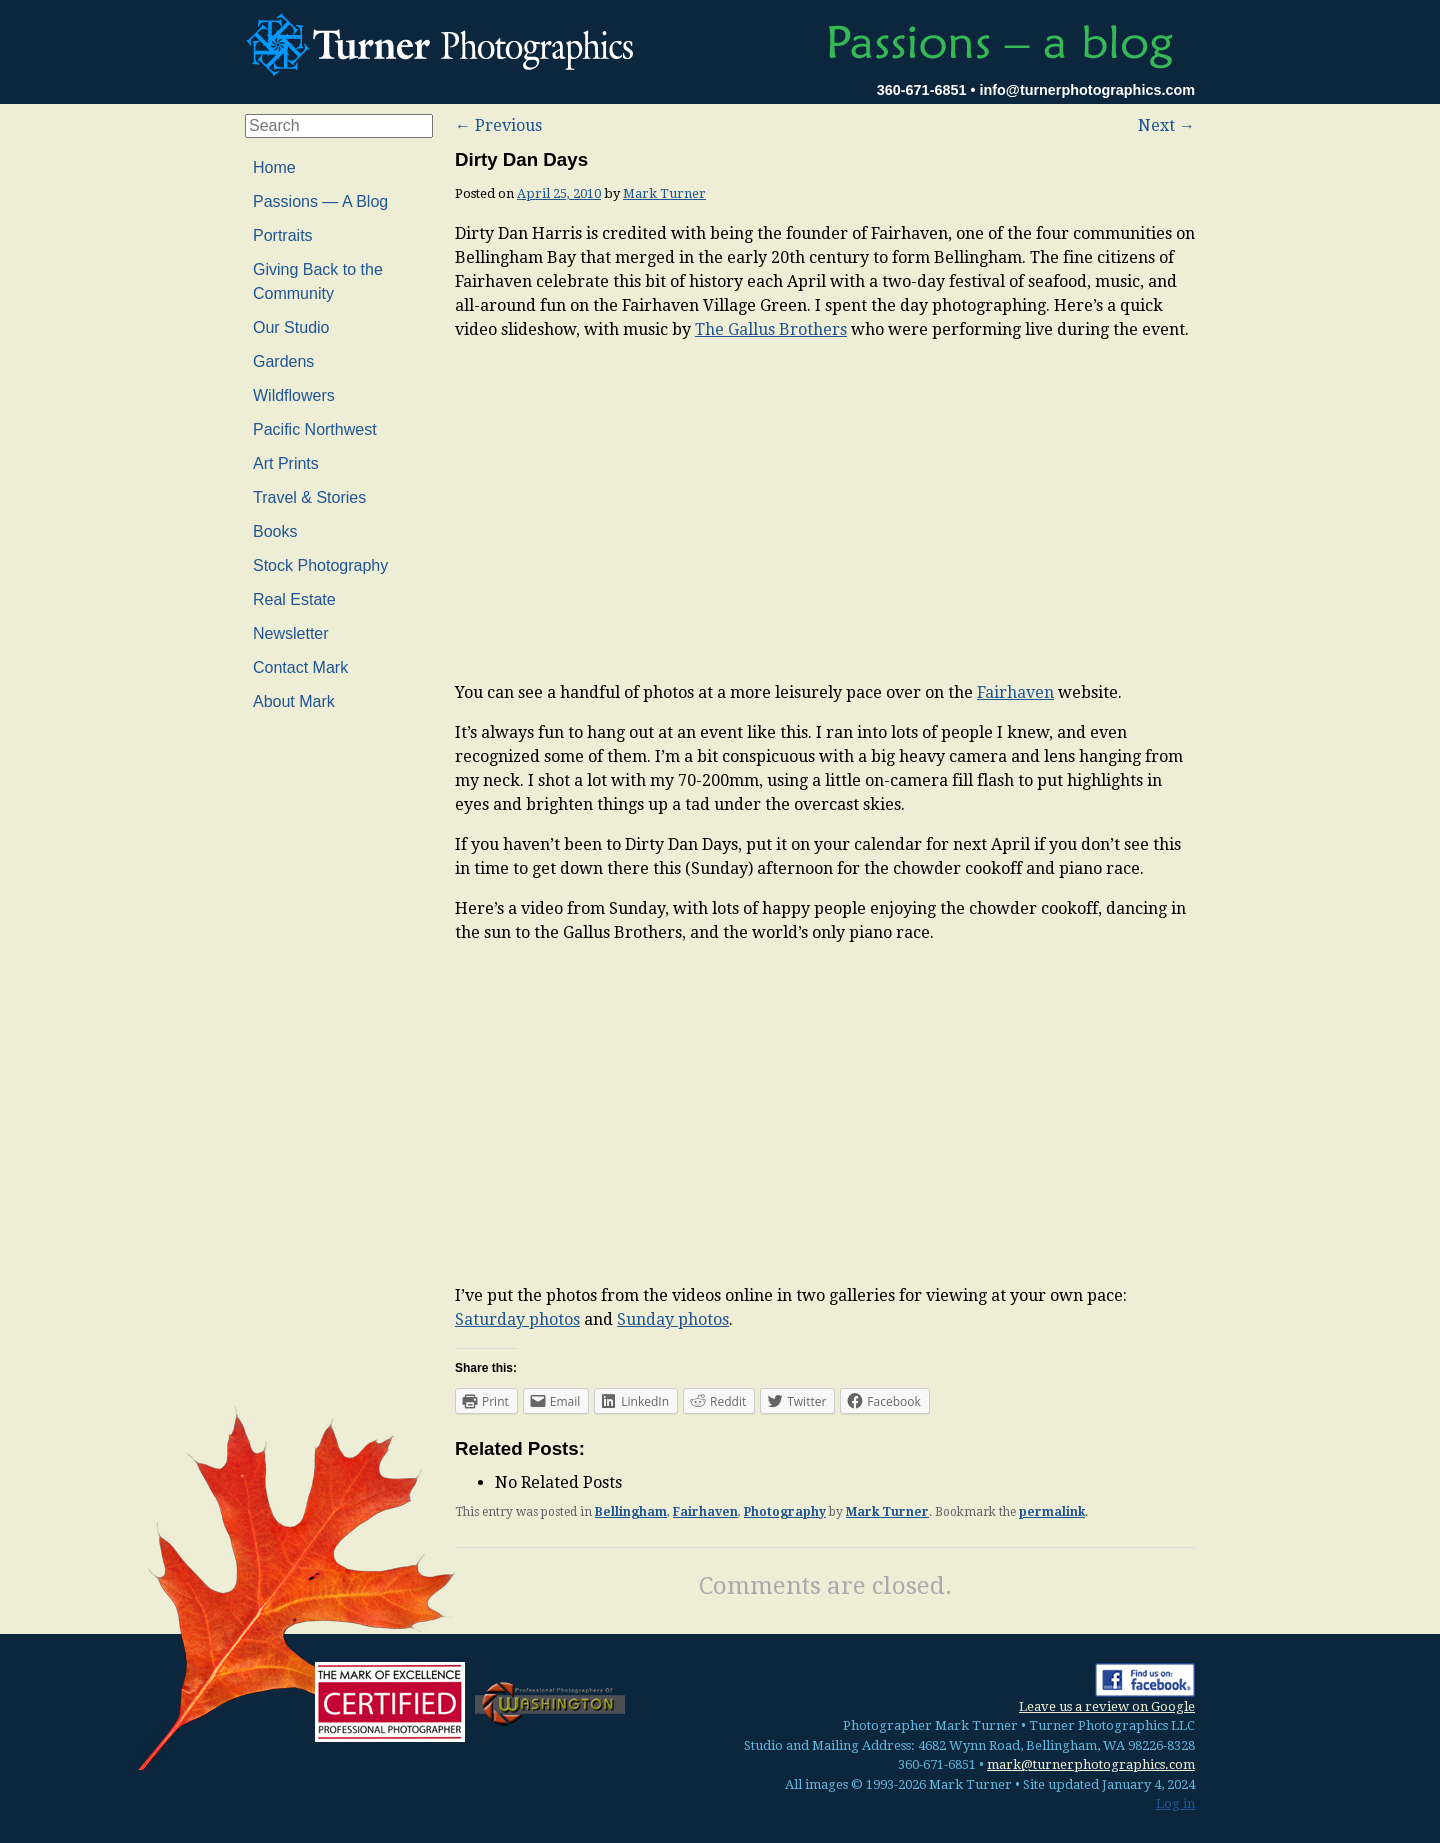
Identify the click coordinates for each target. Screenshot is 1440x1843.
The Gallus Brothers (771, 329)
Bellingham (631, 1512)
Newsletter (291, 633)
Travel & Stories (309, 497)
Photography (785, 1512)
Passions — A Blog (320, 201)
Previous (498, 125)
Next (1166, 125)
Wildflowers (294, 395)
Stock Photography (320, 565)
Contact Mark (300, 667)
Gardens (283, 361)
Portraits (283, 235)
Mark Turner (664, 193)
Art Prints (286, 463)
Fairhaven (1015, 692)
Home (274, 167)
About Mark (294, 701)
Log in (1175, 1803)
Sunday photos (673, 1319)
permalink (1052, 1512)
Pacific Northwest (315, 429)
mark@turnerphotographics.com (1091, 1764)
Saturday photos (517, 1319)
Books (275, 531)
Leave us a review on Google (1107, 1706)
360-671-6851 (922, 90)
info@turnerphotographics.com (1087, 90)
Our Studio (291, 327)
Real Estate (294, 599)
